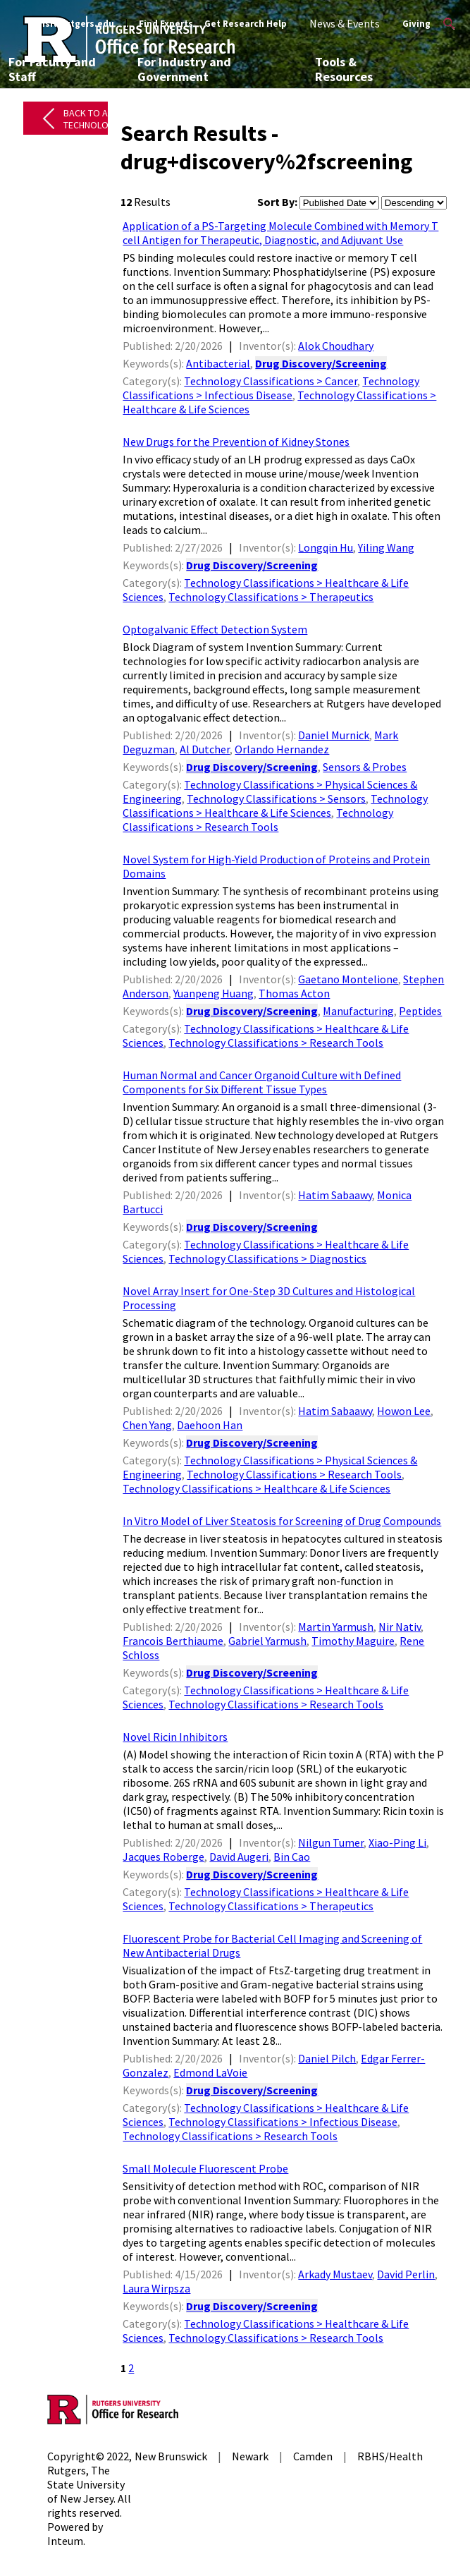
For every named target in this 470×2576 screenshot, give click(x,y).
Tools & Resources (344, 69)
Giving (416, 24)
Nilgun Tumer (331, 1842)
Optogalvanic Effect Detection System (215, 629)
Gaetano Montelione (348, 979)
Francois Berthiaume (173, 1641)
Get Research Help (245, 24)
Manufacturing (358, 1011)
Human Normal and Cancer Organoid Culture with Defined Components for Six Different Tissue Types (262, 1082)
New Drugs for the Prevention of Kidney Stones (236, 442)
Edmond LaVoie (210, 2072)
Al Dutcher (205, 749)
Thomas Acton (294, 993)
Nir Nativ (399, 1627)
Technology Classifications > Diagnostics (267, 1258)
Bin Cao (291, 1856)
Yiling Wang (386, 547)
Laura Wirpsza (156, 2288)
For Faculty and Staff (52, 69)
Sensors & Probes (365, 767)
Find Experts (166, 24)
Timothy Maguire (353, 1641)
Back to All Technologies (95, 119)
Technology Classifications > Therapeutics (270, 597)
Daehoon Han (209, 1425)
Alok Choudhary (335, 346)
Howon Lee (404, 1411)
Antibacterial (218, 363)
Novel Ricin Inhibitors (175, 1737)
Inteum (65, 2541)
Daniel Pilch (327, 2058)
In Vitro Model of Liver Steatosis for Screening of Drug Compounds (282, 1521)
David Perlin (406, 2274)
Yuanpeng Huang (213, 993)
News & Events (344, 23)
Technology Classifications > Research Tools (258, 820)
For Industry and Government (184, 69)
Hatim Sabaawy (335, 1195)
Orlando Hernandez (282, 749)
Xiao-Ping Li (397, 1842)
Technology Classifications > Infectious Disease (271, 388)
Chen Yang (147, 1425)
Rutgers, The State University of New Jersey (86, 2484)
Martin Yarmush (335, 1627)
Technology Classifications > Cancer (270, 381)
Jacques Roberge (163, 1856)
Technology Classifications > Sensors (276, 798)
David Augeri (238, 1856)
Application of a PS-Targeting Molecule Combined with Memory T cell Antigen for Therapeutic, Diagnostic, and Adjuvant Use (280, 233)
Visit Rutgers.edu (75, 24)
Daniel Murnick (333, 735)
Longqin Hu (325, 547)
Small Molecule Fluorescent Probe (205, 2168)
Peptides (420, 1011)
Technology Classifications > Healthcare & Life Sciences (275, 805)
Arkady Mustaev (335, 2274)
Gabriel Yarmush (267, 1641)
